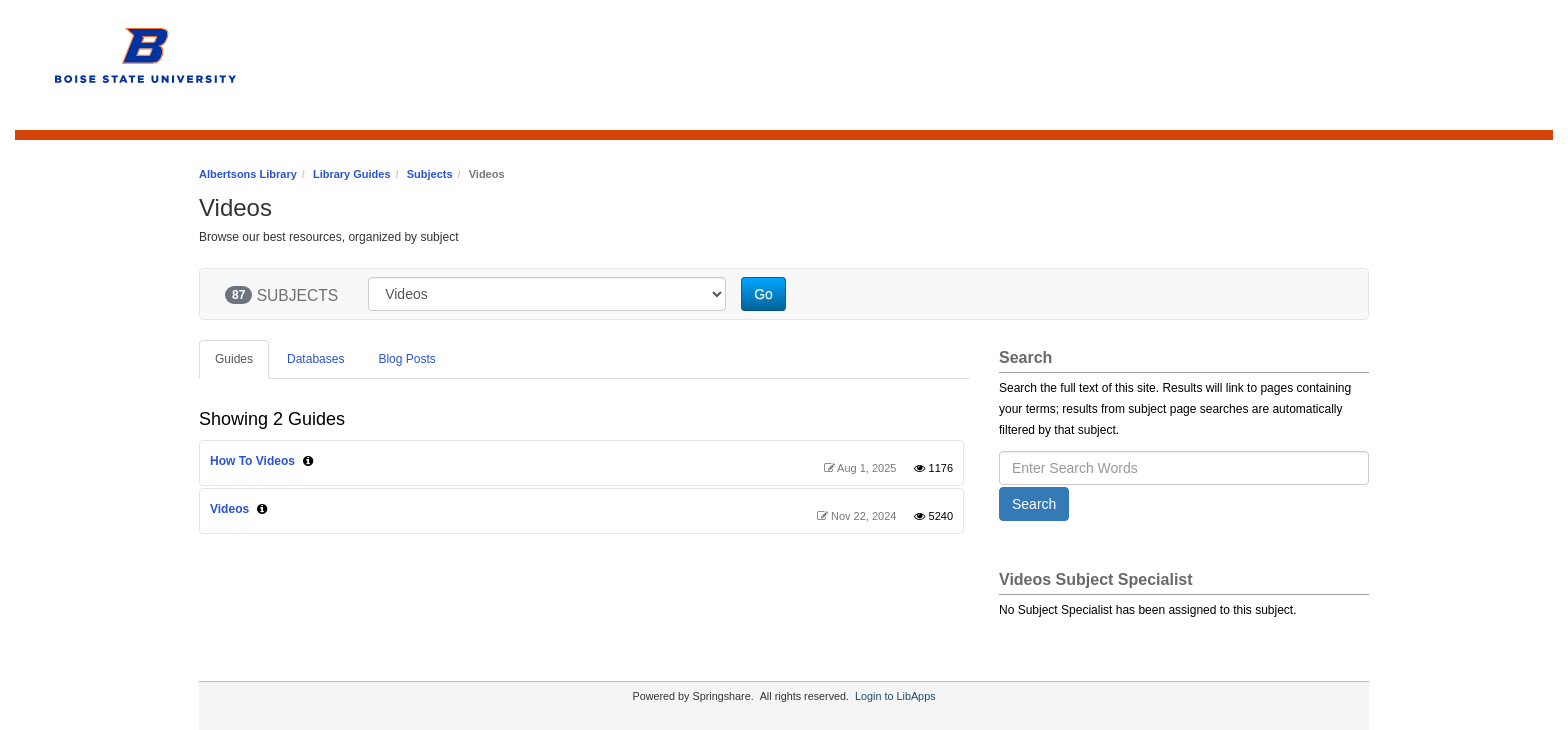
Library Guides (352, 174)
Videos (229, 509)
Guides (234, 359)
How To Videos (252, 461)
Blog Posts (406, 359)
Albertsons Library (248, 174)
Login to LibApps (895, 696)
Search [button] (1034, 504)
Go (763, 294)
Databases (315, 359)
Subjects (430, 174)
